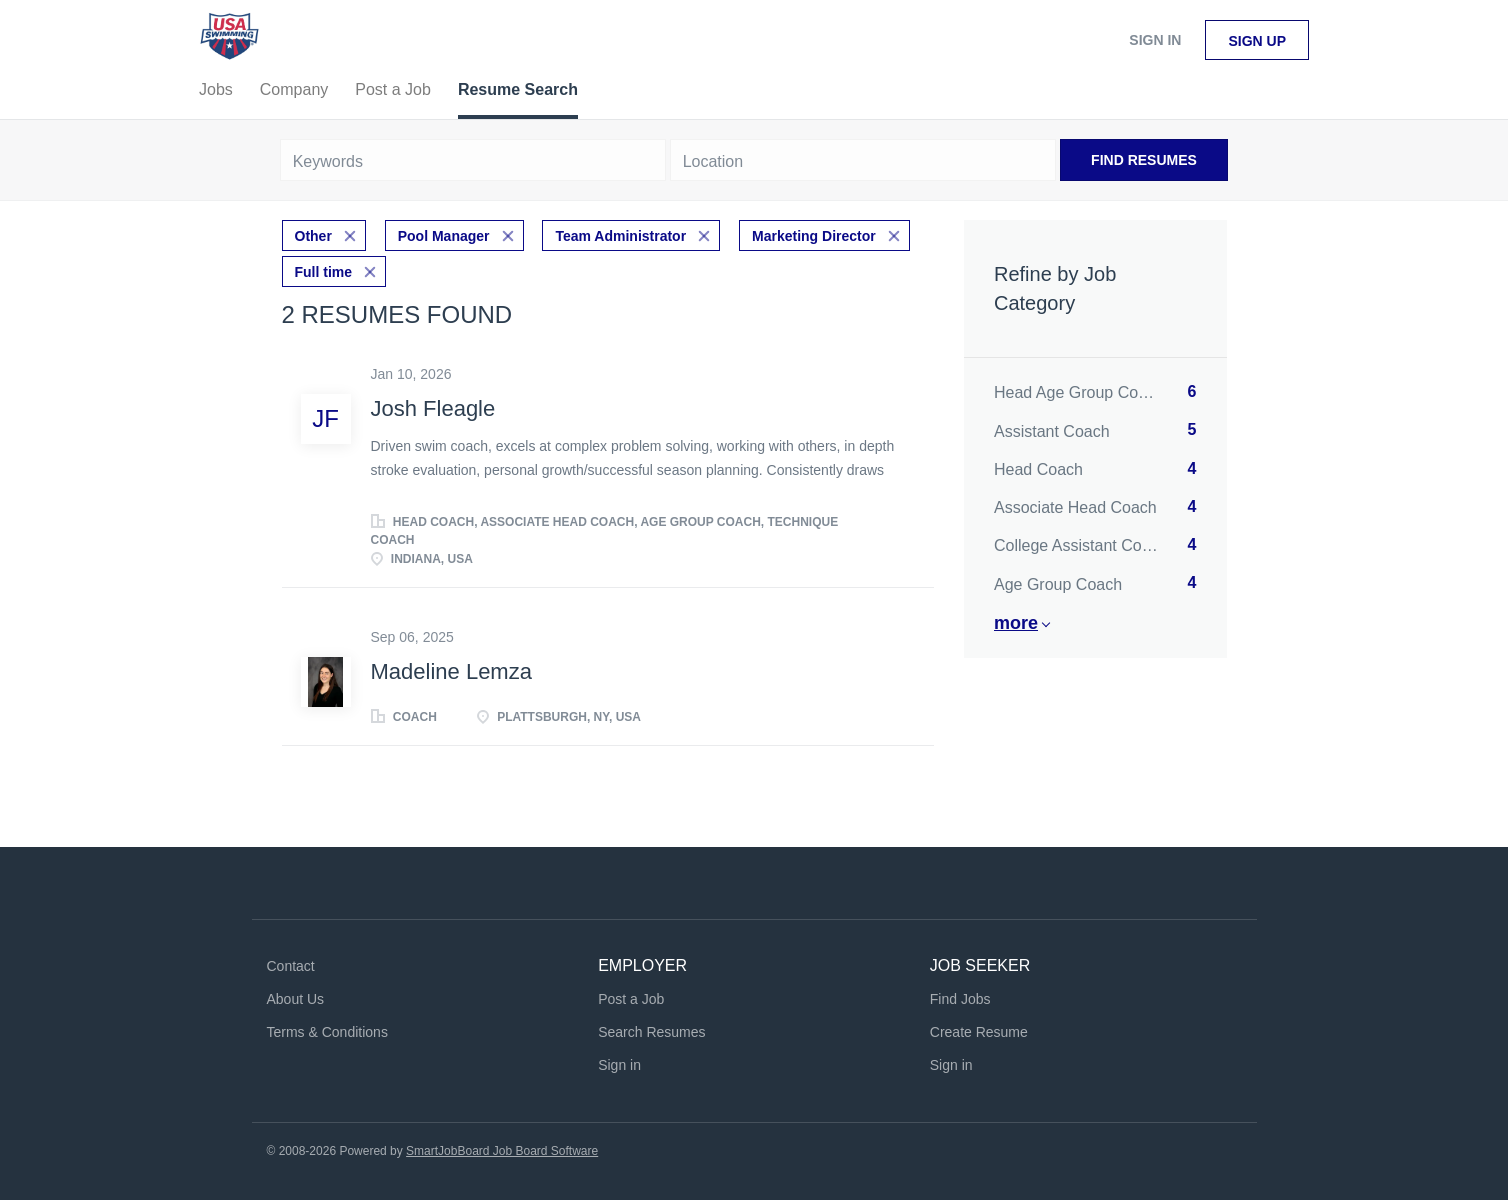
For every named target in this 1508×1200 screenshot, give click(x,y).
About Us (296, 999)
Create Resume (979, 1032)
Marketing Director (814, 236)
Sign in (1155, 40)
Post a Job (631, 999)
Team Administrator (620, 236)
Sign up (1257, 41)
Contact (291, 966)
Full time (324, 272)
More (1016, 623)
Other (313, 236)
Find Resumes (1144, 160)
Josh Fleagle (433, 408)
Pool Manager (444, 236)
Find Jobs (960, 999)
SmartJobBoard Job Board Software (502, 1151)
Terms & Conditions (327, 1032)
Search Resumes (651, 1032)
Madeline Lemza (451, 671)
